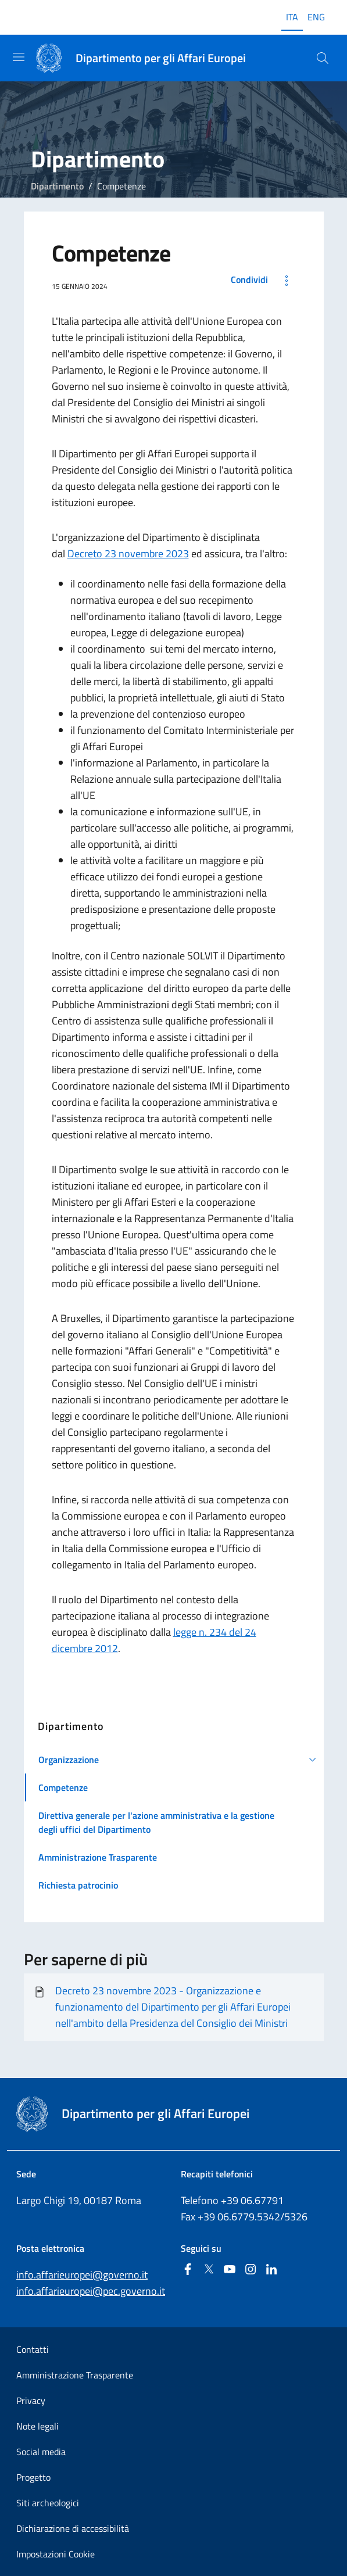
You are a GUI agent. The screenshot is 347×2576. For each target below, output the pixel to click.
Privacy (30, 2400)
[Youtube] (230, 2270)
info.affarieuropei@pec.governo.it (90, 2291)
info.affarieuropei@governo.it (82, 2275)
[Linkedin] (271, 2270)
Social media (41, 2452)
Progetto (33, 2477)
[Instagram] (250, 2270)
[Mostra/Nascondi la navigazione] (19, 57)
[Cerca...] (323, 58)
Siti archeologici (47, 2503)
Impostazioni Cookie (55, 2554)
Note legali (37, 2426)
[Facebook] (188, 2270)
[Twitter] (209, 2270)
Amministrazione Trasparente (74, 2375)
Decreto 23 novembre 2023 (128, 553)
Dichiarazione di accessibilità (72, 2528)
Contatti (32, 2349)
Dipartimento (57, 186)
